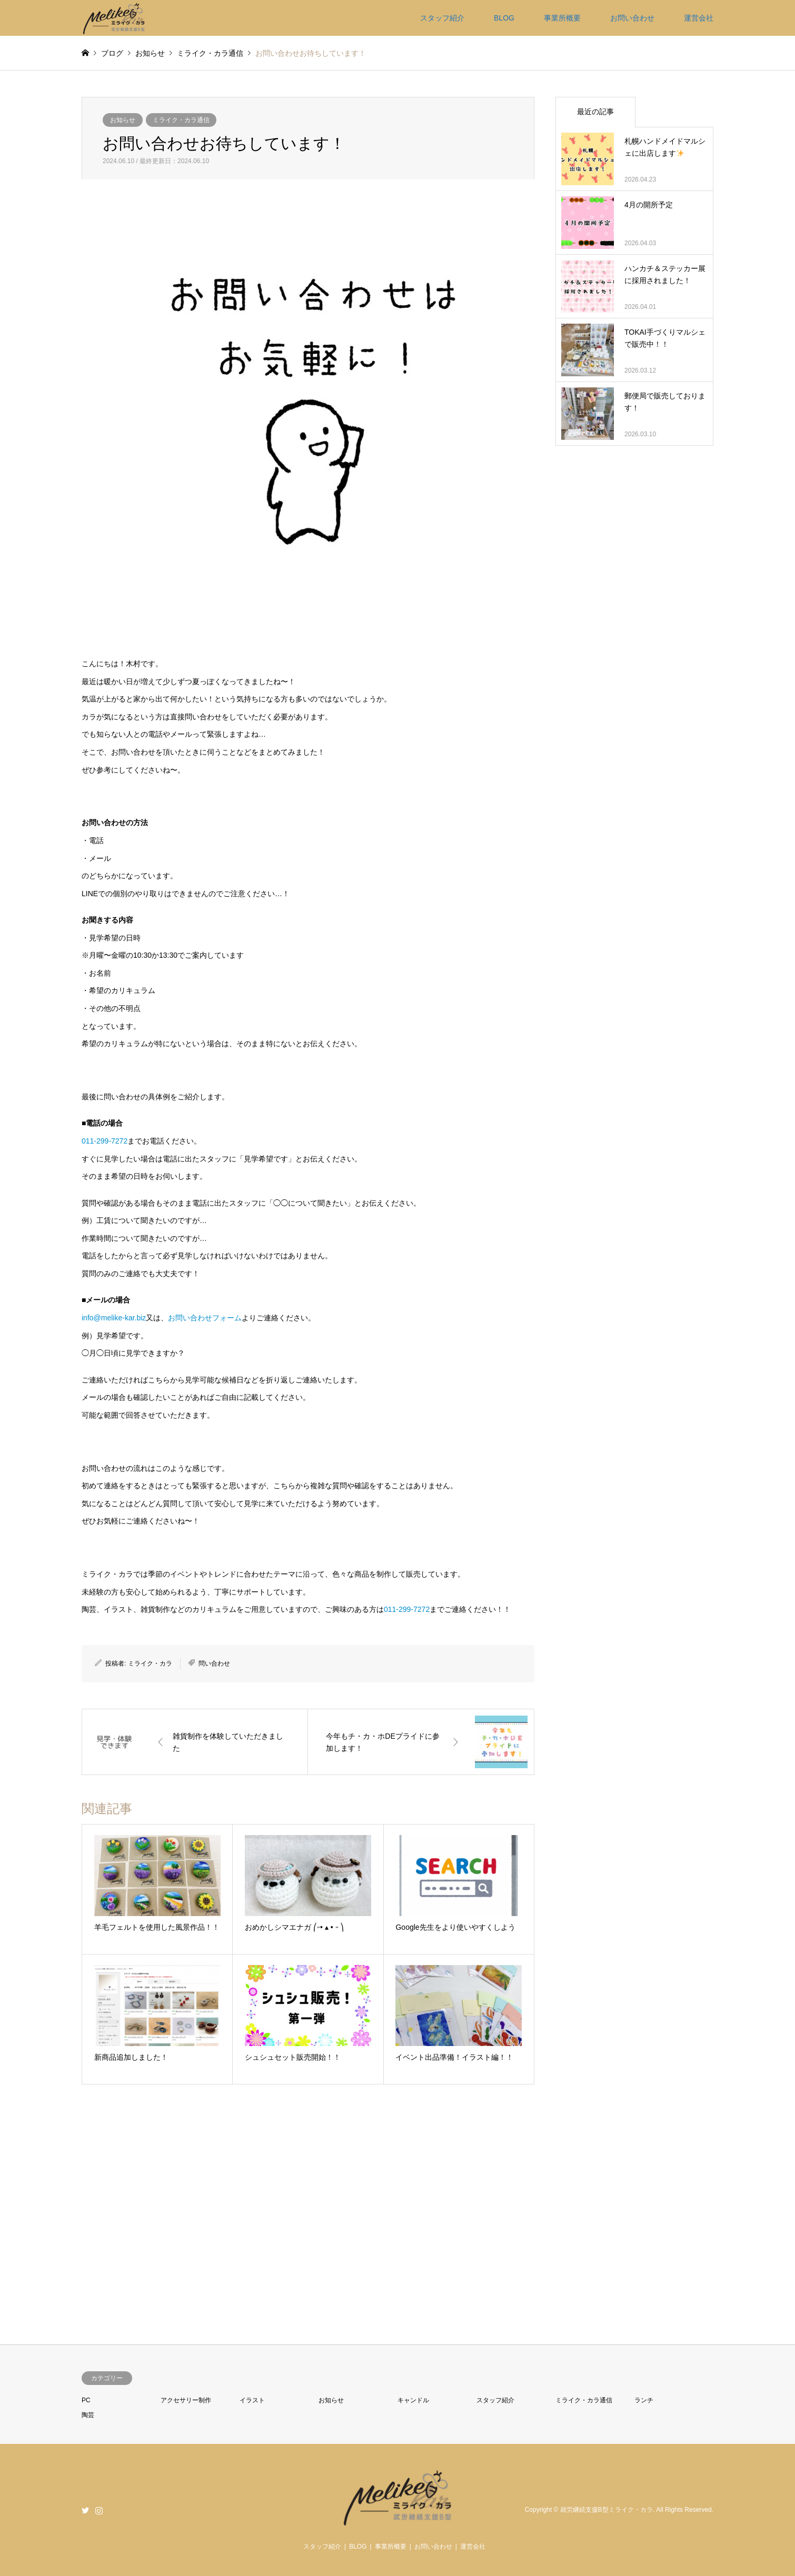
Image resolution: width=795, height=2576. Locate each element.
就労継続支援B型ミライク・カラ (606, 2509)
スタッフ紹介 (442, 18)
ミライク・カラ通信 (181, 120)
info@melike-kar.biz (114, 1318)
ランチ (643, 2400)
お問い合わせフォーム (205, 1318)
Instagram (99, 2510)
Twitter (85, 2510)
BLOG (504, 18)
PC (86, 2400)
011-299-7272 (104, 1141)
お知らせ (122, 120)
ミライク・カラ (150, 1663)
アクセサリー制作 (186, 2400)
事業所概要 (562, 18)
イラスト (252, 2400)
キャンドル (413, 2400)
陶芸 (88, 2415)
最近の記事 (595, 111)
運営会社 (698, 18)
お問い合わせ (632, 18)
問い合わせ (214, 1663)
